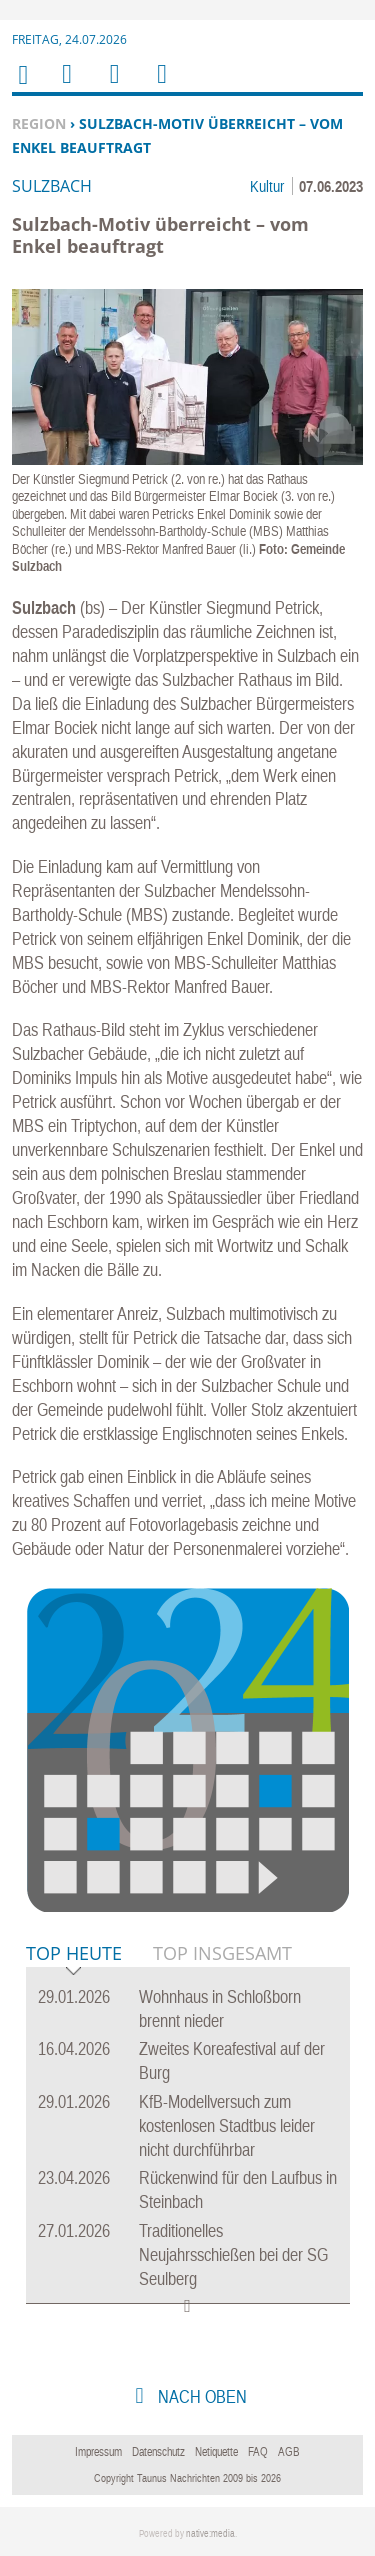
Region (39, 123)
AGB (289, 2452)
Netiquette (216, 2452)
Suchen (111, 86)
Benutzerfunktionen (160, 86)
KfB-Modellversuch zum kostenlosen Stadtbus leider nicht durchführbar (227, 2125)
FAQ (258, 2452)
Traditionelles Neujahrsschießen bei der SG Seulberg (233, 2254)
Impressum (98, 2452)
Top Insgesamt (222, 1953)
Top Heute (74, 1954)
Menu (66, 86)
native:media (210, 2533)
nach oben (200, 2396)
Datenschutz (158, 2452)
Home (22, 87)
